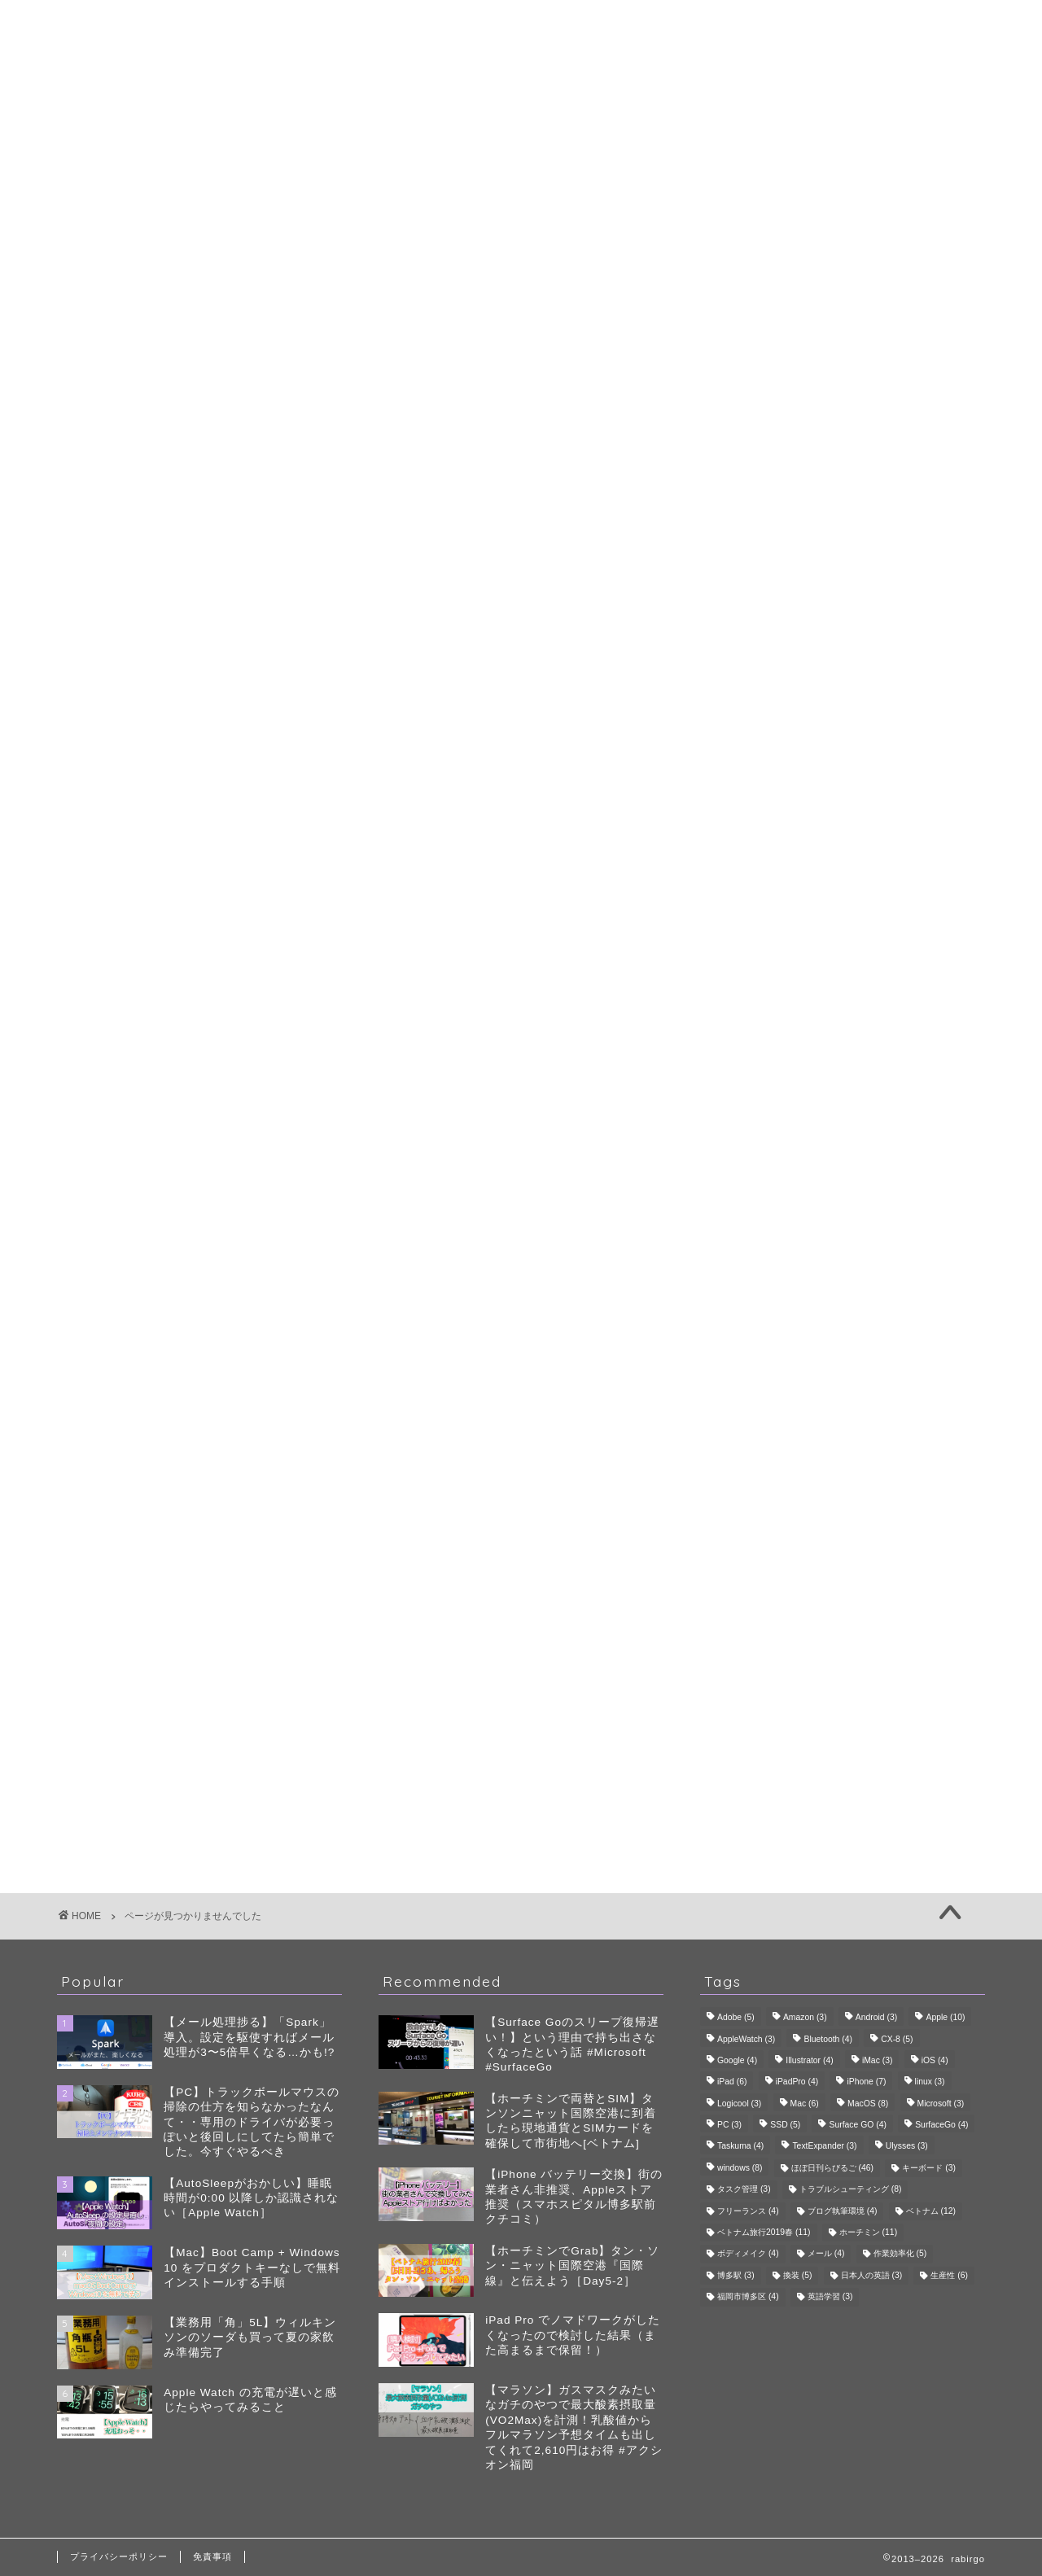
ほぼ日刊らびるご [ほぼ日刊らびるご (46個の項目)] (832, 2167)
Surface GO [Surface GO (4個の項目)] (857, 2124)
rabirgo (521, 23)
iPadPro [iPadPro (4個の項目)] (797, 2082)
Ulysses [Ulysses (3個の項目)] (907, 2146)
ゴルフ (861, 679)
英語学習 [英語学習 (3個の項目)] (830, 2297)
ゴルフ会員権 (818, 702)
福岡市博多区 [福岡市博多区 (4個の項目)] (748, 2297)
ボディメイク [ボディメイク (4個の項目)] (748, 2254)
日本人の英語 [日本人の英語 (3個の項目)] (872, 2275)
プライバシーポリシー (119, 2556)
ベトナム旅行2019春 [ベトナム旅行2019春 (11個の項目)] (764, 2232)
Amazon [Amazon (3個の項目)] (805, 2018)
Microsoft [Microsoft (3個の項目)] (941, 2103)
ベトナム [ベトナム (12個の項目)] (931, 2210)
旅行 (861, 745)
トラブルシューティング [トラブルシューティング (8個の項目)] (850, 2189)
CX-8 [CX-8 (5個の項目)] (897, 2039)
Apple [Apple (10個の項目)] (945, 2018)
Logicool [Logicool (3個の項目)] (739, 2103)
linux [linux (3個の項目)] (930, 2082)
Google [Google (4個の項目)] (737, 2060)
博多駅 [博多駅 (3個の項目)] (736, 2275)
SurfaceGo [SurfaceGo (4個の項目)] (941, 2124)
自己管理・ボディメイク (861, 610)
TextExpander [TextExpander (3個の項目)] (824, 2146)
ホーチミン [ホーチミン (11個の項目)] (868, 2232)
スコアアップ (818, 721)
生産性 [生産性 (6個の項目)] (949, 2275)
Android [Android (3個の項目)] (876, 2018)
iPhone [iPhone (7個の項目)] (866, 2082)
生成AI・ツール (861, 590)
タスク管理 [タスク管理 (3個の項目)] (744, 2189)
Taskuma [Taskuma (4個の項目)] (740, 2146)
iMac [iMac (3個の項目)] (877, 2060)
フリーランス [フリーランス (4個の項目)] (748, 2210)
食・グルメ (861, 784)
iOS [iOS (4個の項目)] (935, 2060)
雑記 (136, 897)
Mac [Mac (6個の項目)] (804, 2103)
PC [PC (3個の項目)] (729, 2124)
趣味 (136, 873)
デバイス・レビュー (861, 570)
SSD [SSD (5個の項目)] (785, 2124)
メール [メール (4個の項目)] (826, 2254)
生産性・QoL (165, 850)
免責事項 (212, 2556)
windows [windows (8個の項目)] (739, 2167)
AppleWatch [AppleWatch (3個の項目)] (746, 2039)
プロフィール (521, 68)
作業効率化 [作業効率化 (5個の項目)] (900, 2254)
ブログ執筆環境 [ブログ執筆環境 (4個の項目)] (843, 2210)
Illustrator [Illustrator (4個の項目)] (809, 2060)
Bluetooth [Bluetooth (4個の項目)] (827, 2039)
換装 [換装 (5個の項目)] (797, 2275)
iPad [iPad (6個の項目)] (731, 2082)
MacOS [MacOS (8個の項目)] (867, 2103)
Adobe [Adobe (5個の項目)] (736, 2018)
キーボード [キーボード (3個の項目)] (929, 2167)
